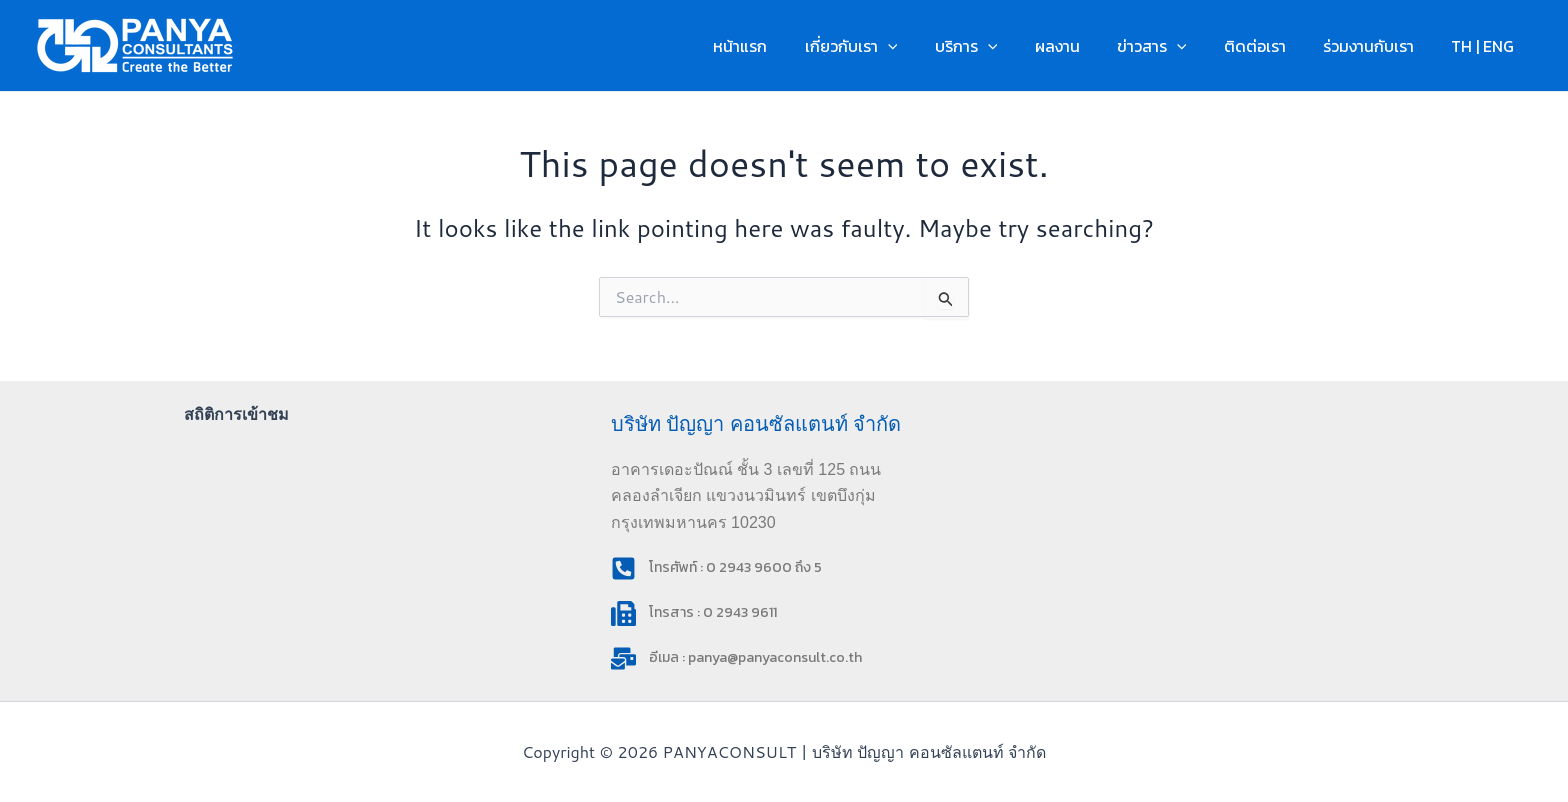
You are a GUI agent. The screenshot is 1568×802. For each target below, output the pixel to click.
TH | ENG (1485, 46)
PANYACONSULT (372, 45)
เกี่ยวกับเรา (885, 46)
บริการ (995, 46)
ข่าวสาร (1170, 46)
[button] (922, 46)
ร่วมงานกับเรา (1376, 46)
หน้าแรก (780, 46)
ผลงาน (1080, 46)
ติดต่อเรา (1268, 46)
